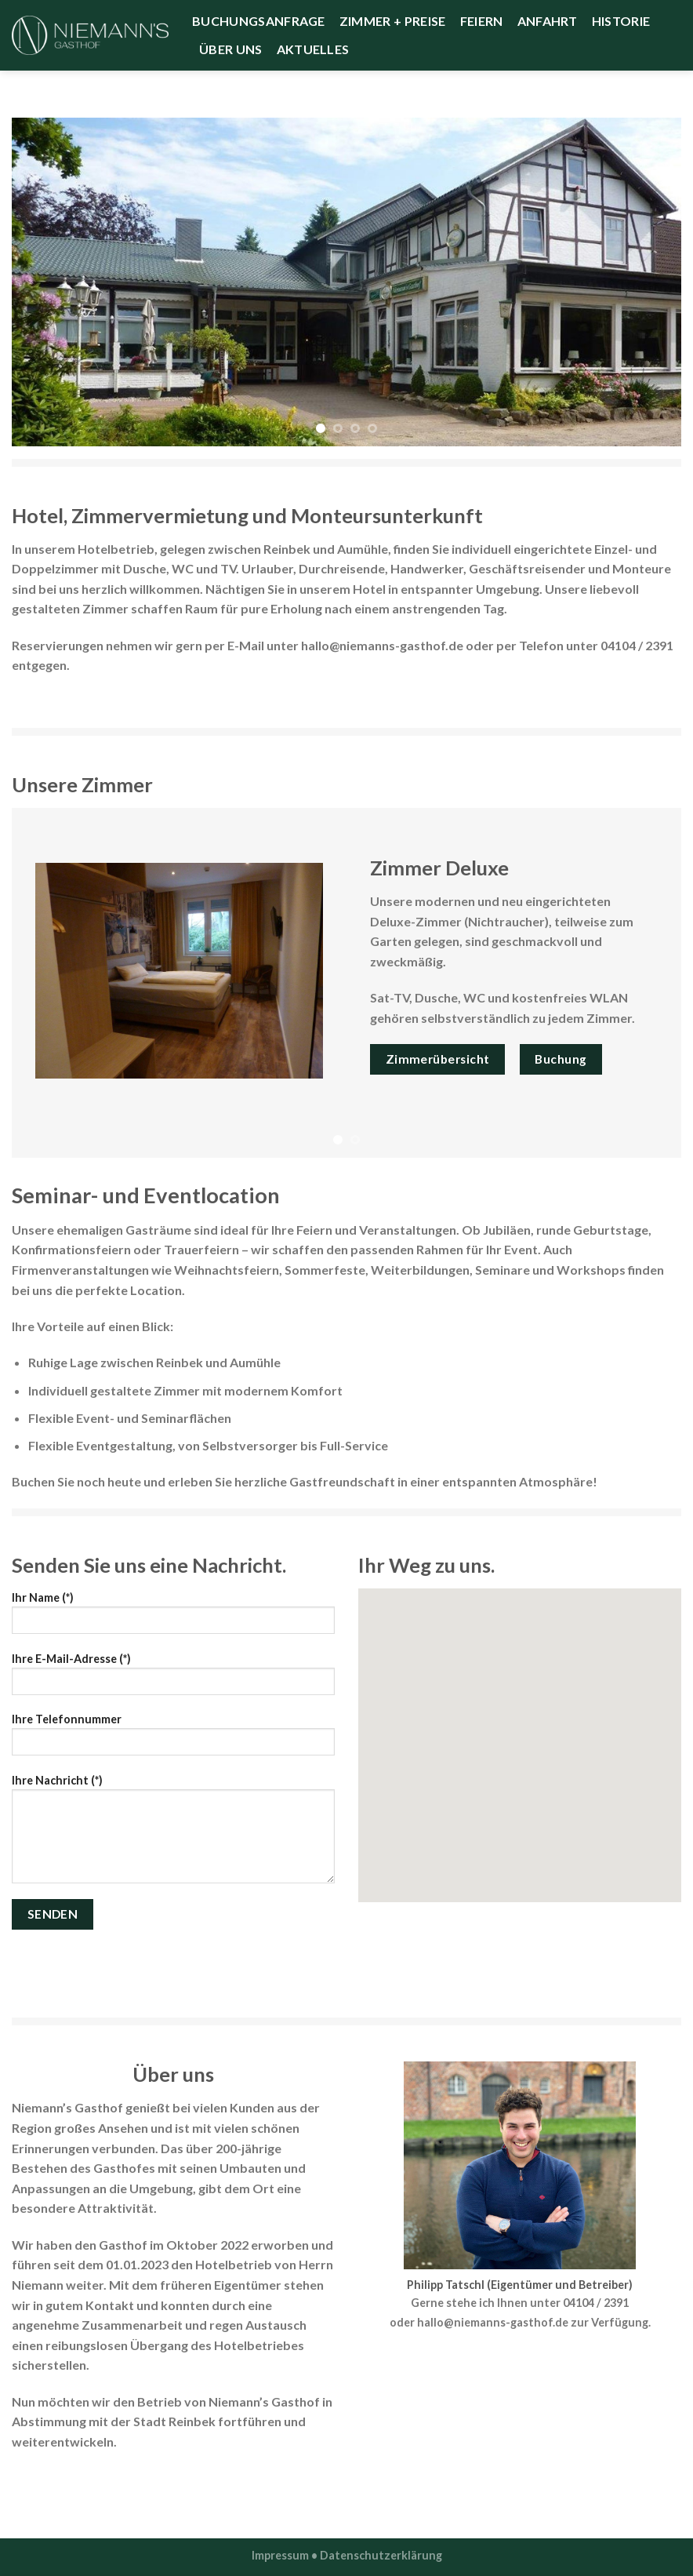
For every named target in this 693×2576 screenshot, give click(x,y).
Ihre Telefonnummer (173, 1739)
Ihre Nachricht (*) (173, 1834)
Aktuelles (313, 49)
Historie (621, 20)
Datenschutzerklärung (381, 2555)
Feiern (481, 20)
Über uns (231, 49)
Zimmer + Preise (392, 20)
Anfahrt (547, 20)
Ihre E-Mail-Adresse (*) (173, 1679)
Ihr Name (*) (173, 1618)
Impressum (280, 2555)
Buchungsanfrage (258, 20)
